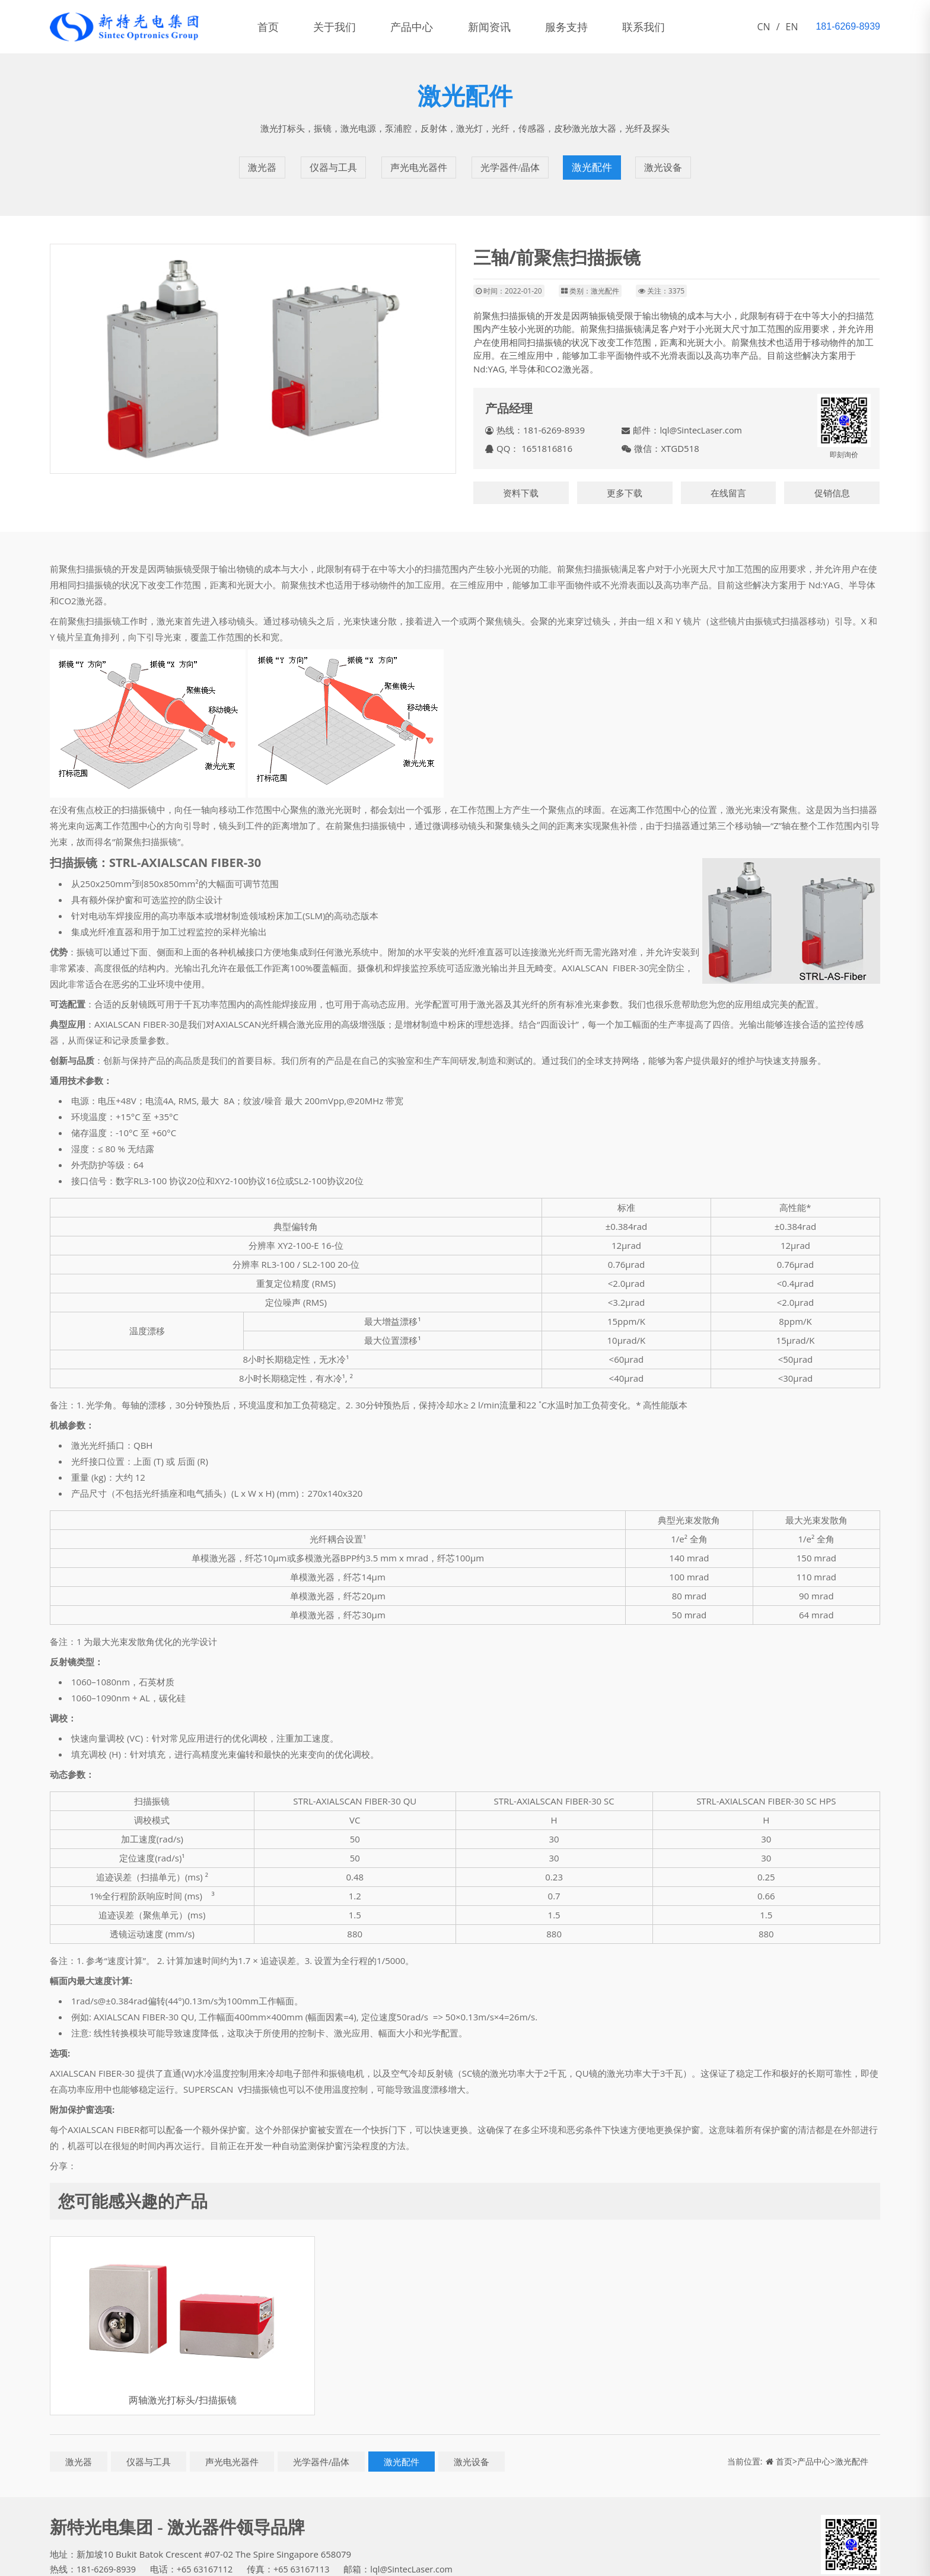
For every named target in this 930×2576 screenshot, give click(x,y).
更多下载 (625, 477)
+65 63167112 (208, 2555)
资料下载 (521, 477)
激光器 (259, 160)
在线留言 (728, 477)
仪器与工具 (330, 160)
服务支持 (598, 27)
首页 (271, 27)
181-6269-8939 (107, 2555)
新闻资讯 (513, 27)
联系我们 (682, 27)
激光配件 (594, 160)
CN (763, 26)
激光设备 (665, 160)
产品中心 (429, 27)
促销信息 (832, 477)
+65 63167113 (307, 2555)
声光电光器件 (418, 160)
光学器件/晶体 (510, 160)
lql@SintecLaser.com (702, 416)
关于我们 (345, 27)
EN (792, 26)
